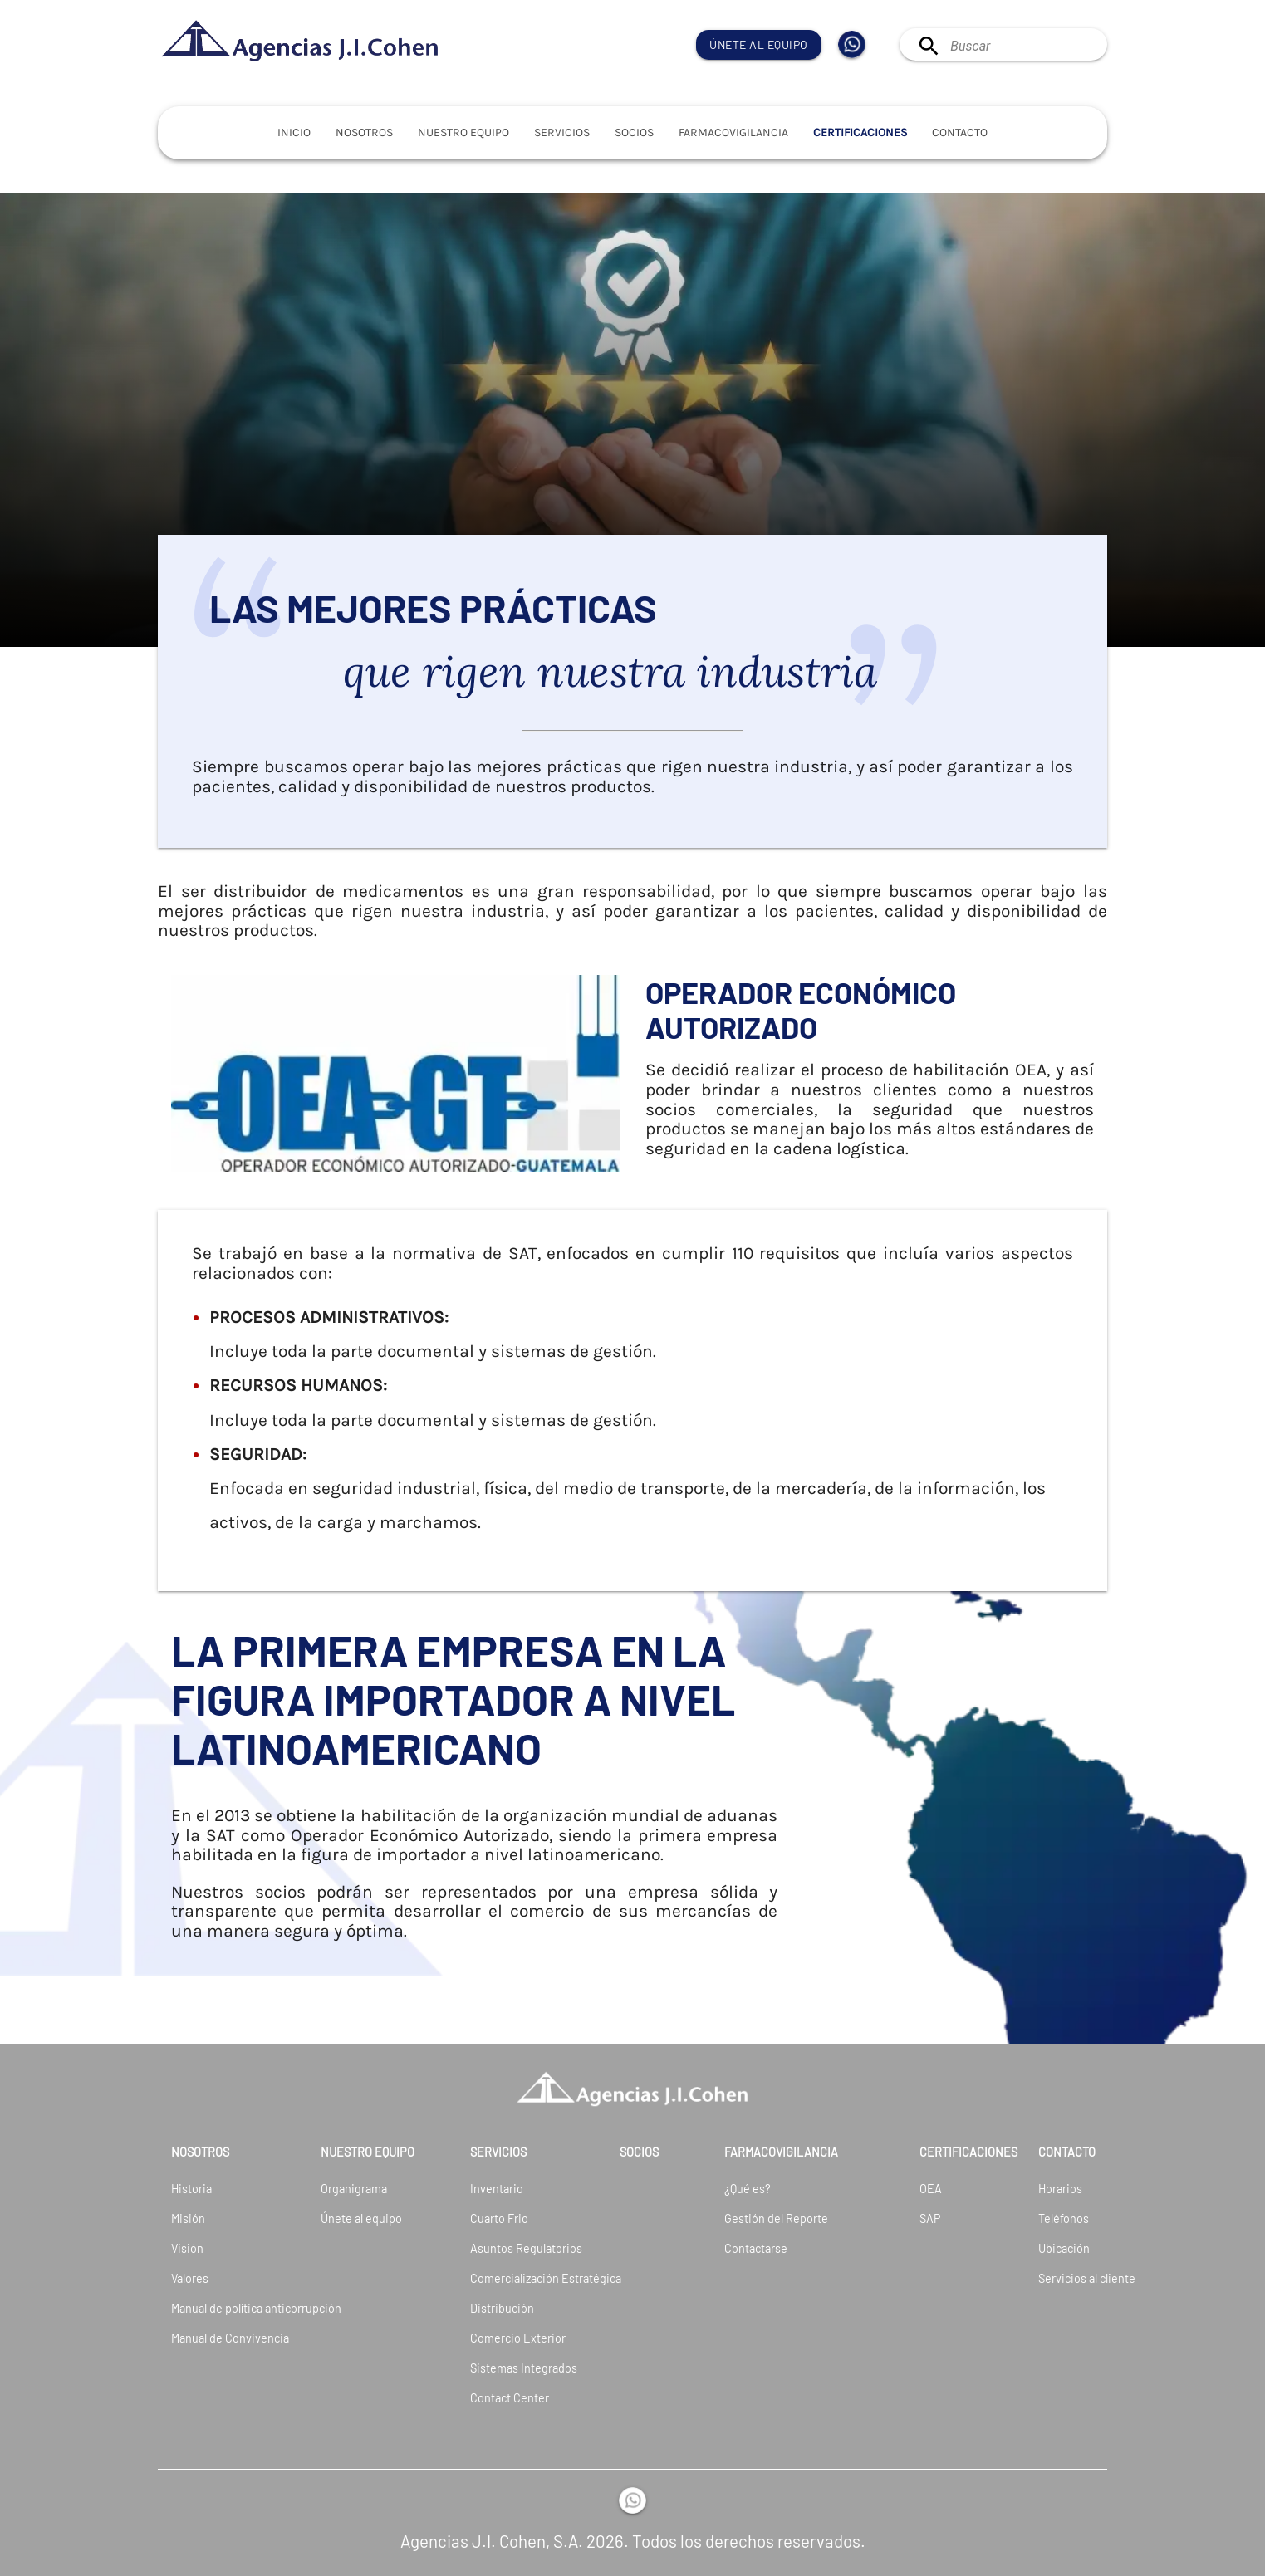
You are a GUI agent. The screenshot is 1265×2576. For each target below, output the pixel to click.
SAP (930, 2218)
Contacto (960, 132)
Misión (188, 2218)
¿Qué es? (747, 2189)
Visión (187, 2248)
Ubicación (1057, 2248)
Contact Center (501, 2398)
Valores (189, 2278)
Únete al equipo (758, 44)
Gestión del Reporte (776, 2218)
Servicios (562, 132)
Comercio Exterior (501, 2338)
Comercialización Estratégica (501, 2278)
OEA (930, 2189)
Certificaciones (860, 132)
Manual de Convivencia (202, 2338)
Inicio (294, 132)
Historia (191, 2189)
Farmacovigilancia (733, 132)
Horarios (1057, 2189)
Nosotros (364, 132)
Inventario (496, 2189)
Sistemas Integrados (501, 2368)
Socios (634, 132)
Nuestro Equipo (463, 132)
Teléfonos (1057, 2218)
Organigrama (352, 2189)
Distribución (501, 2308)
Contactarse (755, 2248)
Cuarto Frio (499, 2218)
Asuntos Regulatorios (501, 2248)
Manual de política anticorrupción (202, 2308)
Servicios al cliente (1057, 2278)
